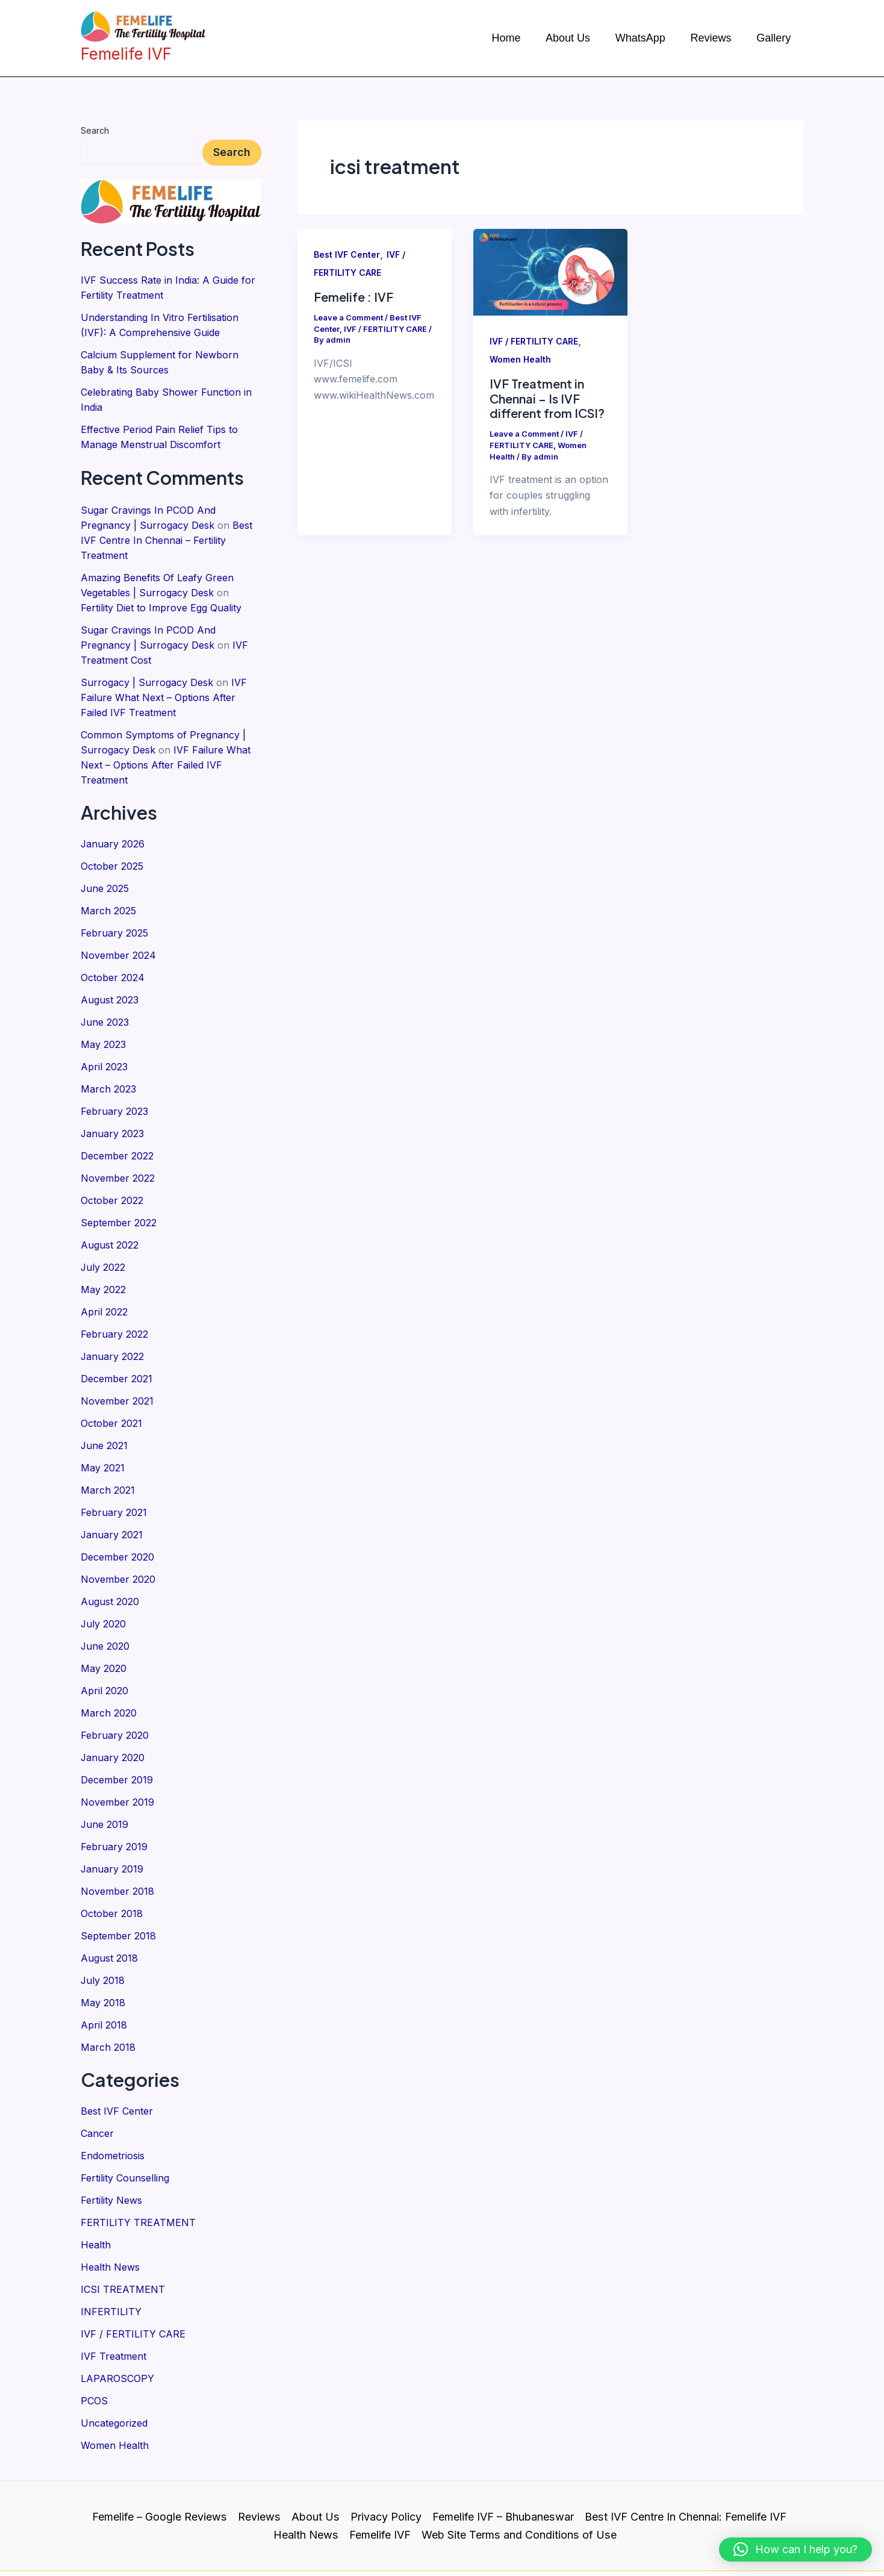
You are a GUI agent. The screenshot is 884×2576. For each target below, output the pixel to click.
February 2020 (115, 1695)
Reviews (260, 2458)
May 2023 (103, 1023)
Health (96, 2192)
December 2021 (116, 1349)
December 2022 (117, 1132)
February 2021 (114, 1479)
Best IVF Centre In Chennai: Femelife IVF (684, 2458)
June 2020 (105, 1609)
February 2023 (114, 1088)
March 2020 (109, 1674)
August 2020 (110, 1565)
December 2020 (117, 1522)
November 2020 (118, 1544)
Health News (110, 2214)
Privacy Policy (386, 2458)
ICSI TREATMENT (123, 2236)
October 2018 (112, 1869)
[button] (795, 2549)
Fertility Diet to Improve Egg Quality (161, 598)
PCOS (94, 2344)
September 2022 (119, 1197)
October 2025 (112, 850)
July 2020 (103, 1587)
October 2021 (111, 1392)
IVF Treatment (113, 2301)
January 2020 (113, 1717)
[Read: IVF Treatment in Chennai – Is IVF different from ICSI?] (550, 271)
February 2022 (114, 1305)
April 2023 (104, 1045)
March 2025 (108, 893)
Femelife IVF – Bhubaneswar (502, 2458)
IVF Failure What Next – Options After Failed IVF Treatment (164, 684)
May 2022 (103, 1262)
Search (95, 130)
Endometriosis (113, 2106)
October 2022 (112, 1175)
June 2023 (105, 1002)
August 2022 (110, 1218)
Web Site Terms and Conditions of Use (518, 2476)
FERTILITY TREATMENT (138, 2171)
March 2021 (108, 1457)
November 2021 (117, 1370)
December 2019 (117, 1739)
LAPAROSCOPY (117, 2322)
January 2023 (113, 1110)
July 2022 (103, 1240)
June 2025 (105, 871)
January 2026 (113, 828)
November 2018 (117, 1847)
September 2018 (118, 1891)
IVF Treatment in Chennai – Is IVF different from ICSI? (547, 398)
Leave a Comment (348, 317)
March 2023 (108, 1067)
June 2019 (105, 1782)
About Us (316, 2458)
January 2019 (112, 1826)
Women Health (115, 2387)
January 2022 (113, 1327)
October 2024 (113, 958)
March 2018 (108, 1999)
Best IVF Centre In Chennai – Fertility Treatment (166, 533)
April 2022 (104, 1283)
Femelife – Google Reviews (161, 2458)
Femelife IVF (380, 2476)
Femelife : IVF (353, 296)
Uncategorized (114, 2366)
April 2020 (104, 1652)
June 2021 (104, 1414)
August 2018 (109, 1912)
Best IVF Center (117, 2062)
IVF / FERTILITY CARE (133, 2279)
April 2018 (104, 1977)
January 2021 (112, 1500)
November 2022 (118, 1153)
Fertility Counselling (125, 2127)
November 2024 (118, 937)
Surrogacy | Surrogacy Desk (147, 670)
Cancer (97, 2084)
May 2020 (103, 1630)
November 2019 (117, 1760)
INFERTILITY (111, 2257)
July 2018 (103, 1934)
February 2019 (114, 1804)
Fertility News (111, 2149)
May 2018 (103, 1956)
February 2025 (114, 915)
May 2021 (103, 1435)
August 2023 (110, 980)
